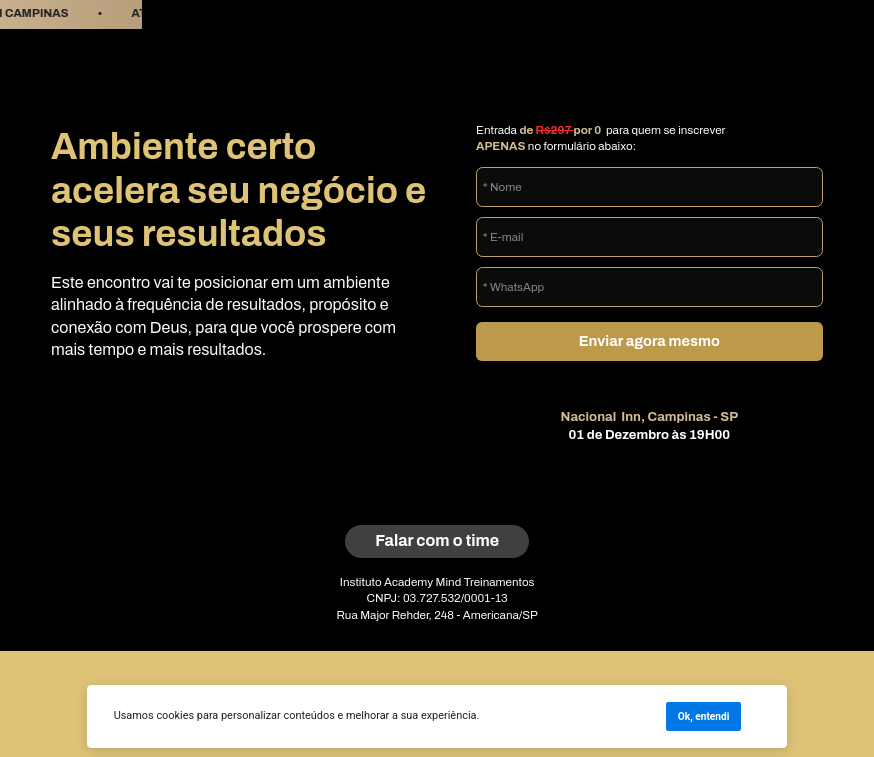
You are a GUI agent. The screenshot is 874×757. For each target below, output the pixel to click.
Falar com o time (437, 540)
